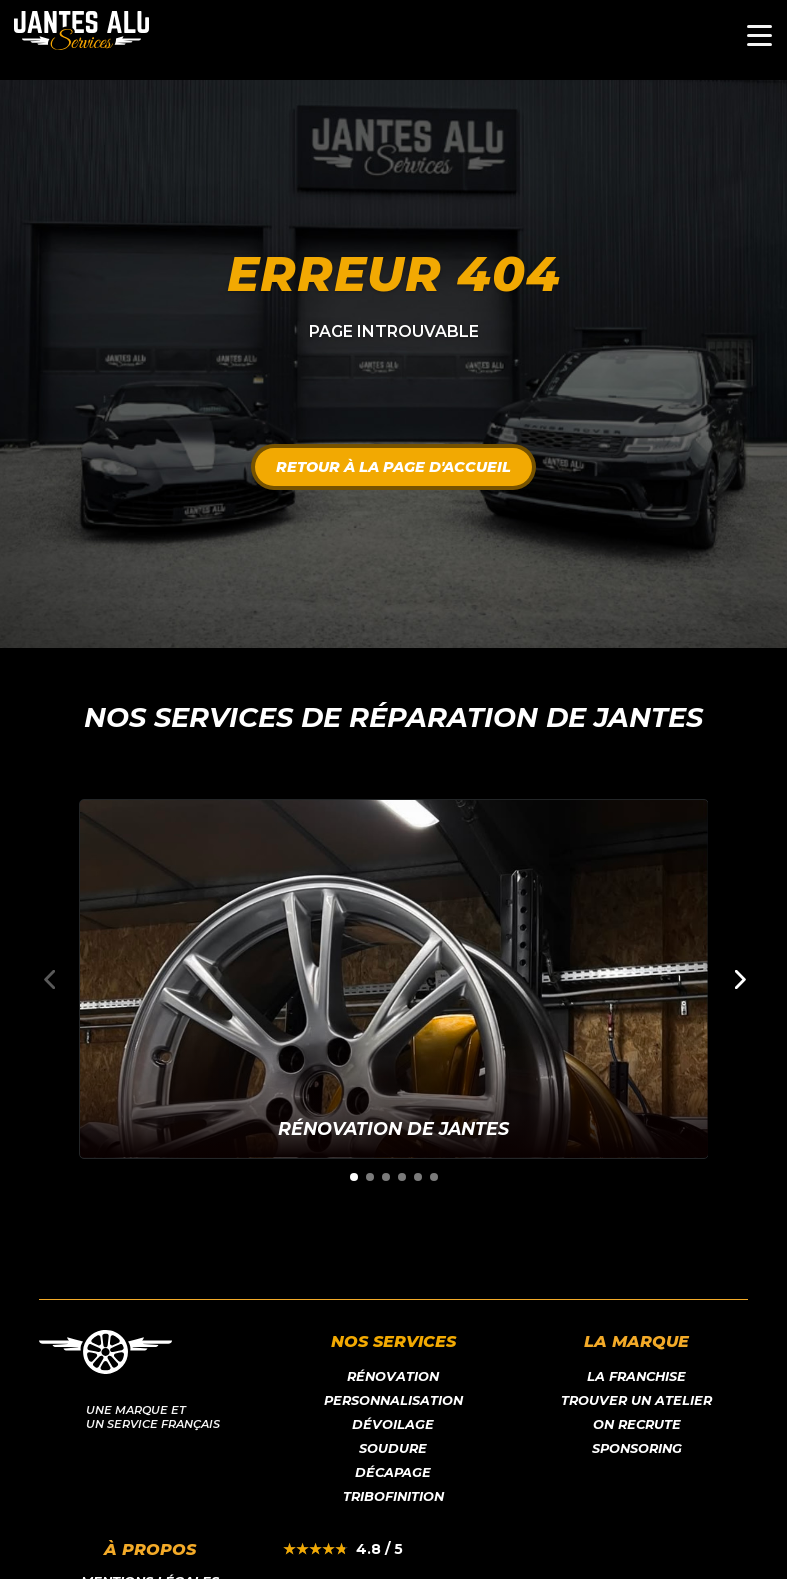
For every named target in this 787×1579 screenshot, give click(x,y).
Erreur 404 (394, 274)
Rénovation (393, 1376)
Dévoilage (393, 1424)
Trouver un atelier (636, 1400)
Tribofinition (393, 1496)
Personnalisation (393, 1400)
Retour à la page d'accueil (393, 467)
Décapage (393, 1472)
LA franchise (636, 1376)
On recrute (637, 1424)
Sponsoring (637, 1448)
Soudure (393, 1448)
